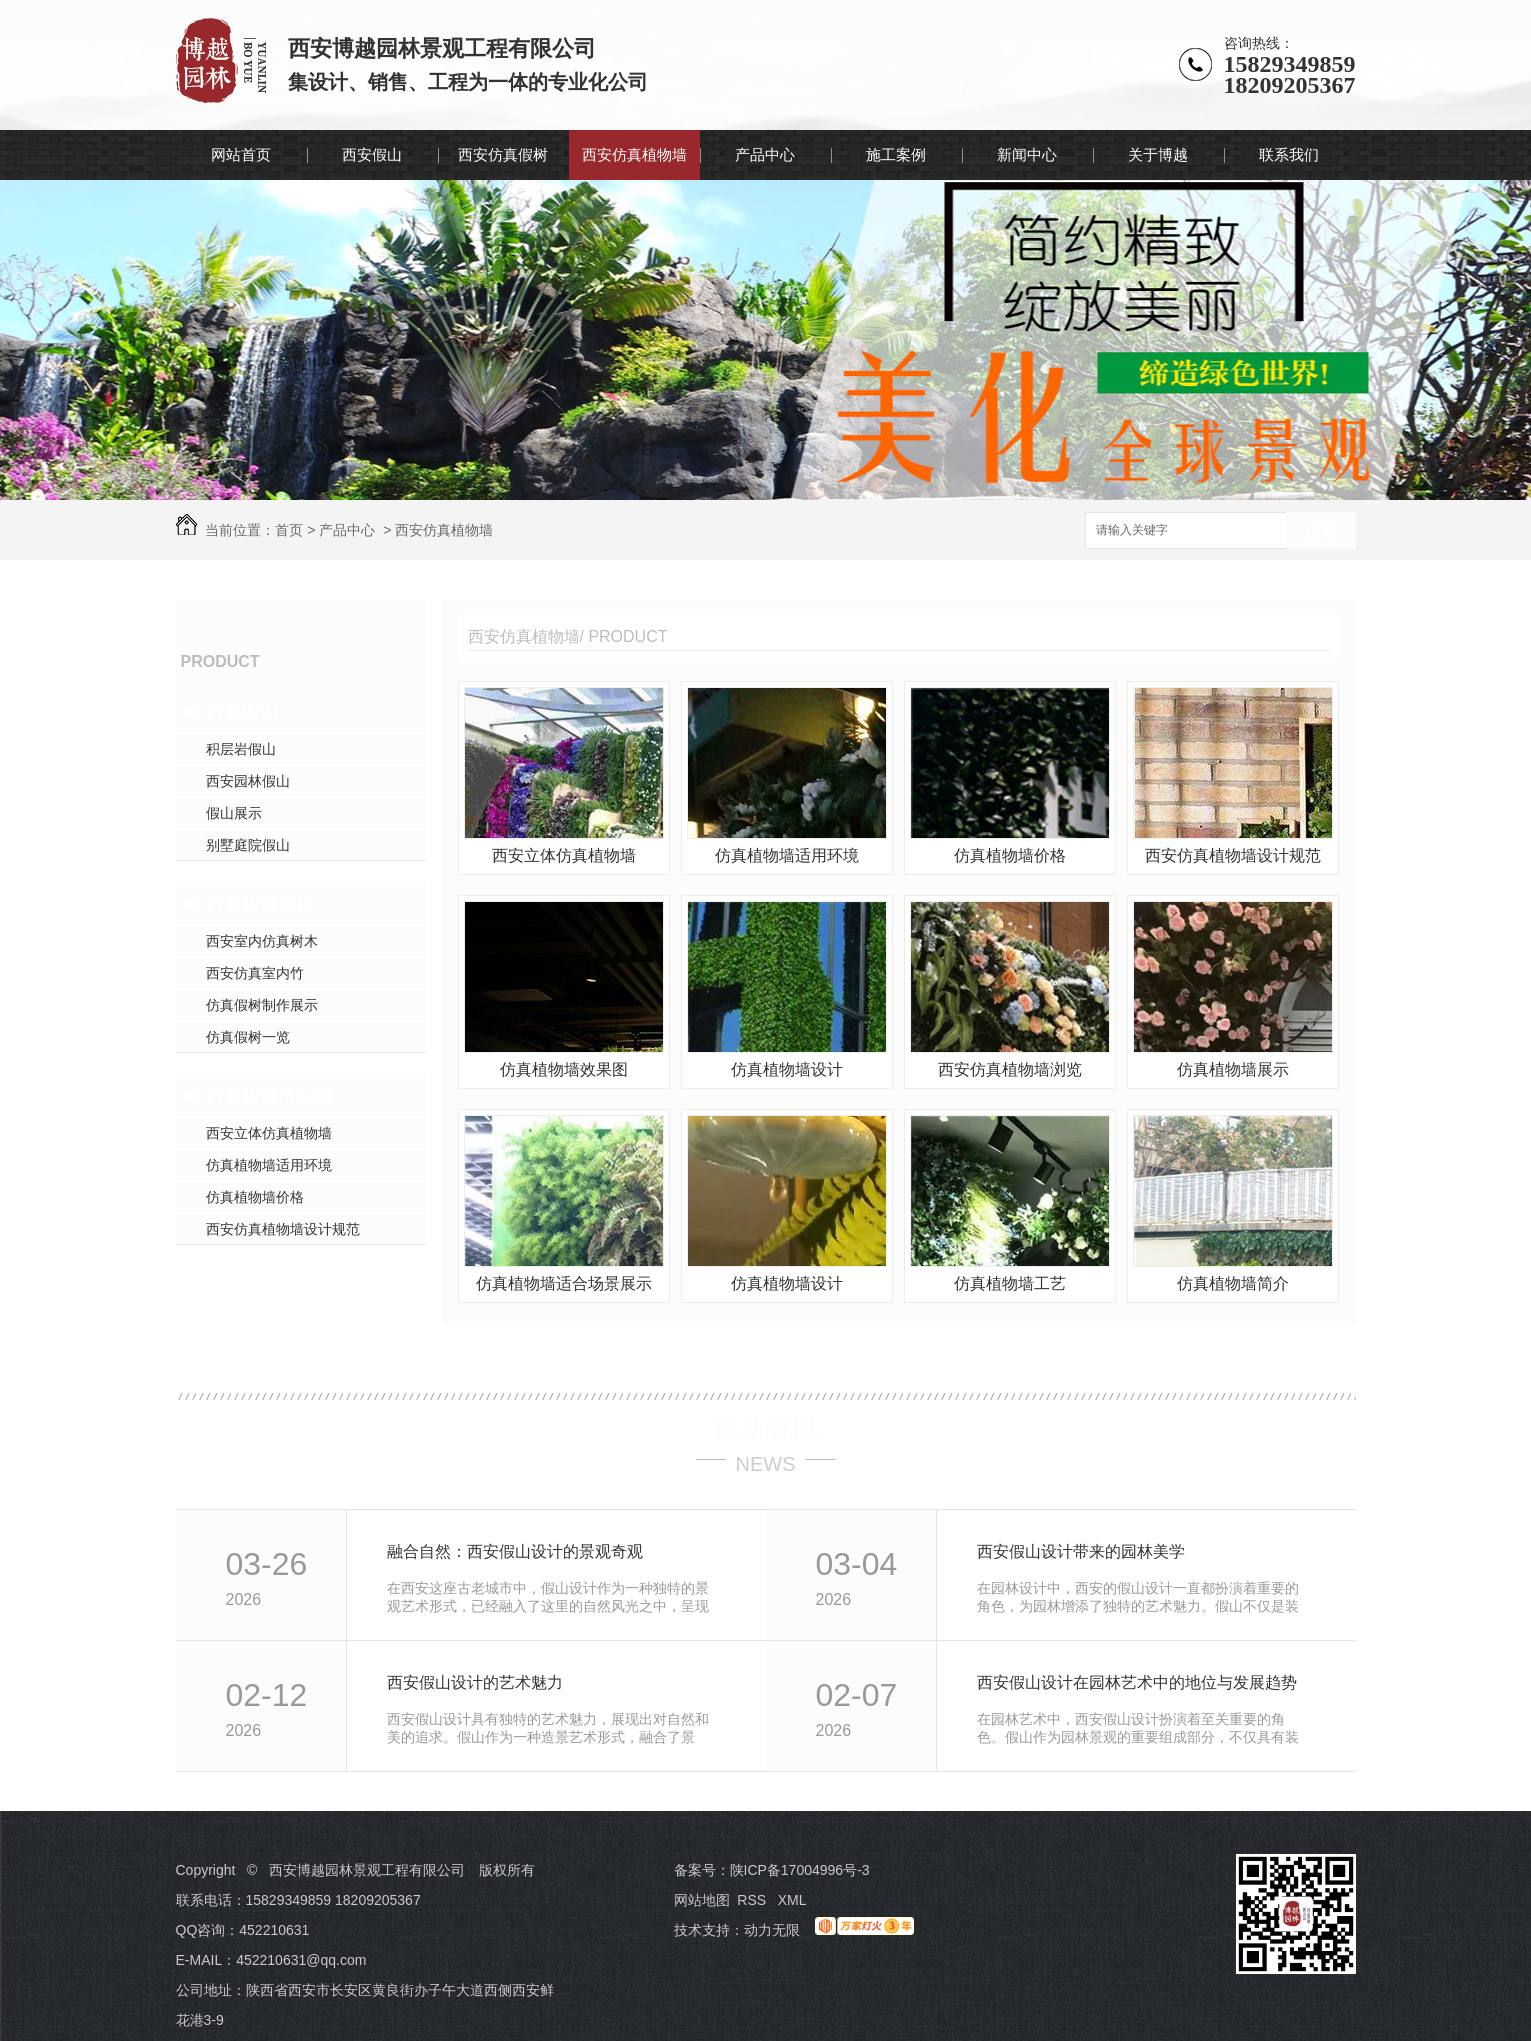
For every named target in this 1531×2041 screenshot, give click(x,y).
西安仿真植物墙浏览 (1010, 1069)
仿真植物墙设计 (787, 1069)
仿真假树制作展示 (262, 1005)
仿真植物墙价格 (255, 1197)
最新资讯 (766, 1429)
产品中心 (765, 154)
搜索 (1321, 531)
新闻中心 (1027, 154)
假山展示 (234, 813)
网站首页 (241, 154)
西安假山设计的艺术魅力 (475, 1682)
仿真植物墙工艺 (1010, 1283)
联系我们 (1289, 154)
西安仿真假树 (503, 154)
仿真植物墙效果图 (564, 1069)
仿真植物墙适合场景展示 (564, 1283)
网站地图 (702, 1900)
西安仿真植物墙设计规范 (283, 1229)
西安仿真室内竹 (255, 973)
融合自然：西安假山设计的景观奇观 (515, 1551)
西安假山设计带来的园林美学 (1081, 1551)
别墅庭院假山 (248, 845)
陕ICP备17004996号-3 (800, 1870)
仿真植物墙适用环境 (269, 1165)
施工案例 (896, 154)
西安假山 (372, 154)
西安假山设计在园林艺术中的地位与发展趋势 (1137, 1682)
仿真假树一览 (248, 1037)
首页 (289, 530)
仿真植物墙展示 (1233, 1069)
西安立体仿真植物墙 (269, 1133)
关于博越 (1158, 154)
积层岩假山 (241, 749)
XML (794, 1900)
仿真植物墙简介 (1233, 1283)
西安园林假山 (248, 781)
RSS (753, 1900)
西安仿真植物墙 (634, 154)
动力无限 (772, 1930)
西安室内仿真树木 (262, 941)
